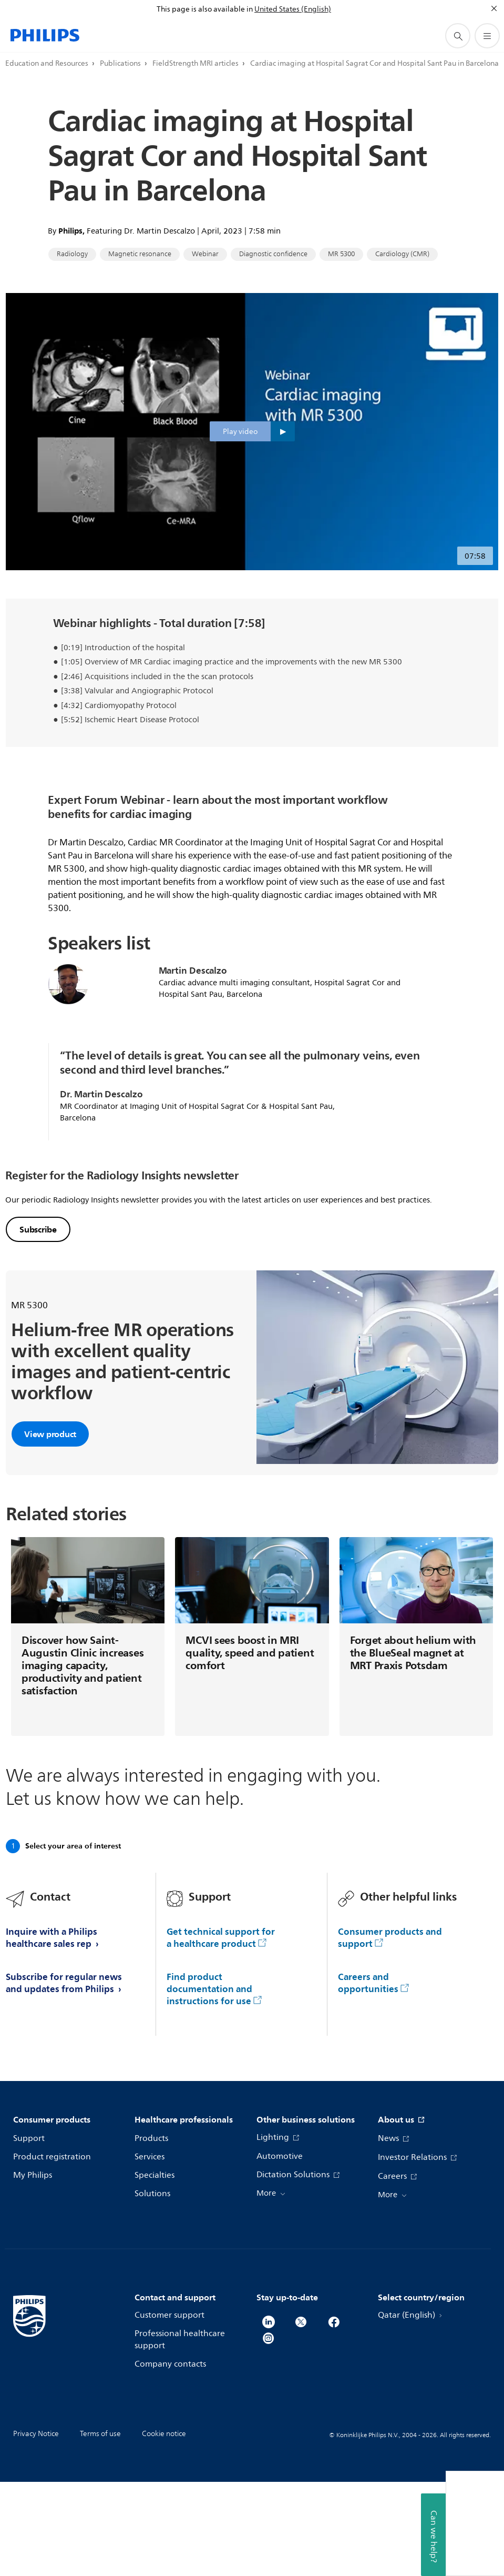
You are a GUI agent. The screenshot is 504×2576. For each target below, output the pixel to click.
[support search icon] (457, 35)
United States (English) (292, 9)
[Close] (494, 8)
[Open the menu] (487, 35)
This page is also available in (205, 9)
